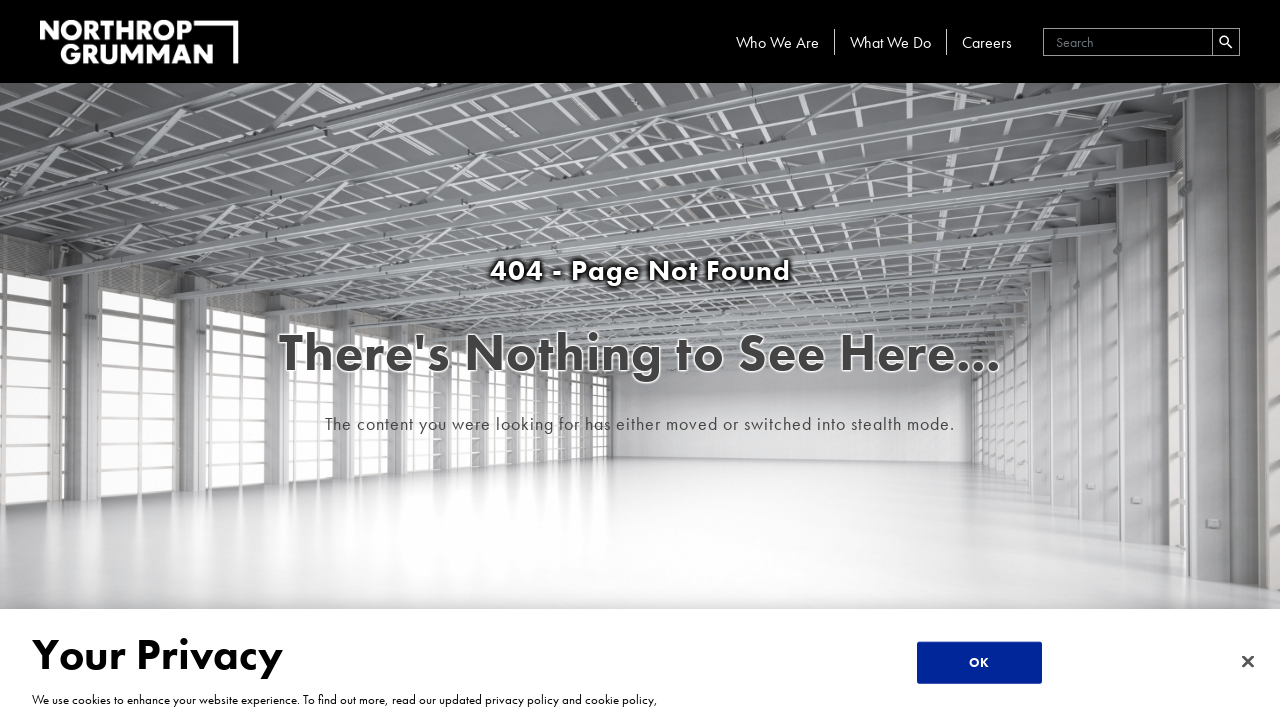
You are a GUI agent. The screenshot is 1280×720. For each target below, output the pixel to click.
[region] (640, 664)
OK (979, 662)
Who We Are (777, 42)
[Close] (1248, 662)
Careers (987, 42)
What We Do (890, 42)
